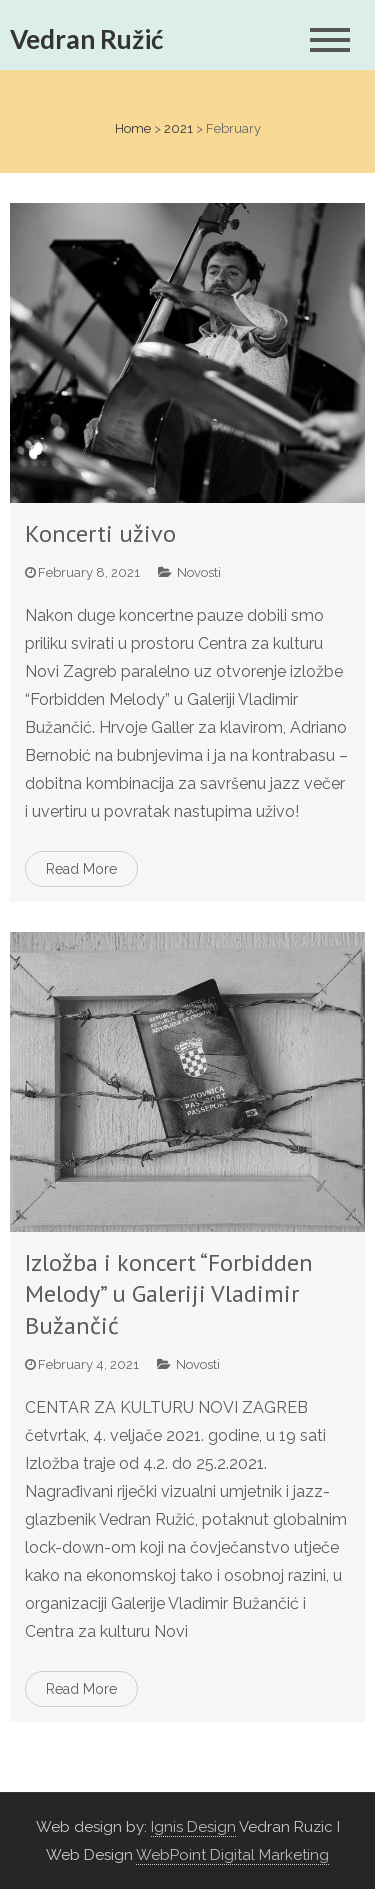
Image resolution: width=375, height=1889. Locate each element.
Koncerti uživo (100, 533)
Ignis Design (193, 1827)
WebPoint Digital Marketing (232, 1855)
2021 (178, 128)
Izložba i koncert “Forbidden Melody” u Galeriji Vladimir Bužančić (169, 1293)
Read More (81, 869)
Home (133, 128)
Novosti (199, 572)
